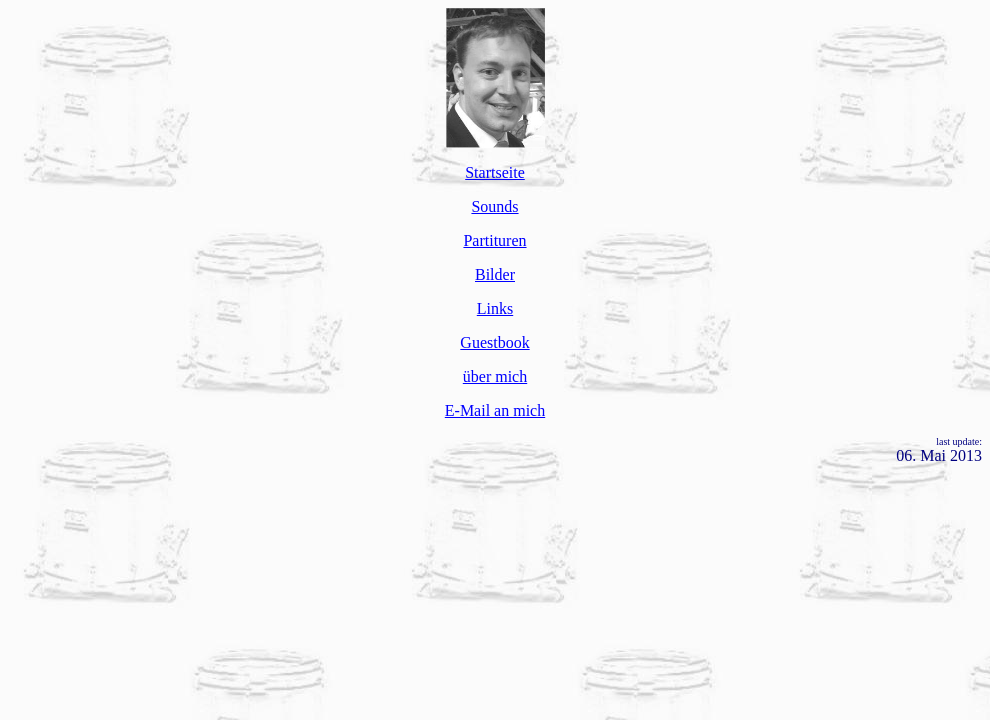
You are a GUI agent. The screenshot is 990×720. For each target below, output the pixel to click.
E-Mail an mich (495, 410)
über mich (495, 376)
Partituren (494, 240)
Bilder (495, 274)
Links (495, 308)
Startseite (495, 172)
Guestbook (494, 342)
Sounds (494, 206)
